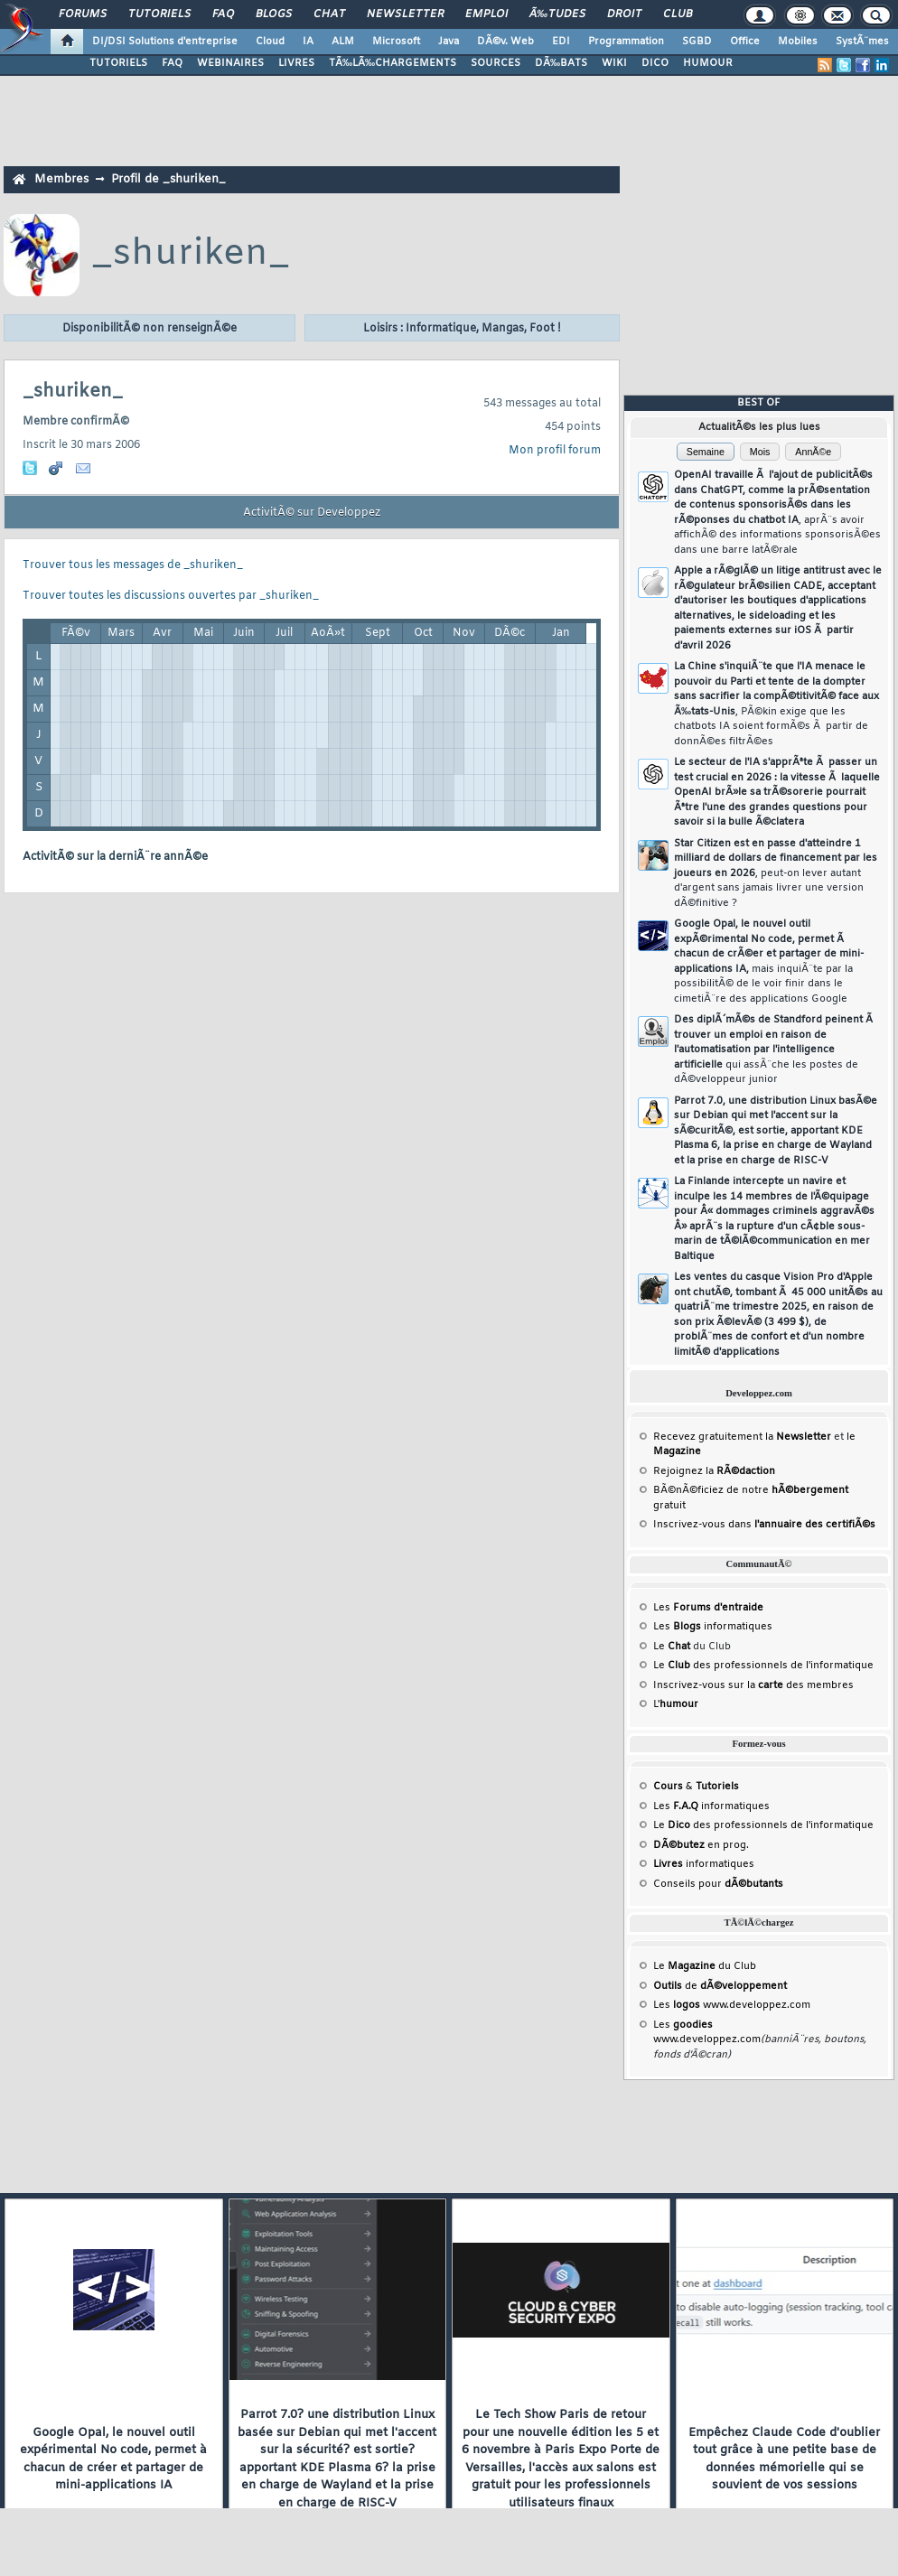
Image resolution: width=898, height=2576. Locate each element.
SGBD (697, 41)
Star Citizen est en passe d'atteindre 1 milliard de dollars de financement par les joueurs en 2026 (775, 873)
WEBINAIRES (230, 63)
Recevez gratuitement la (742, 1437)
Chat (329, 14)
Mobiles (798, 41)
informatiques (703, 1864)
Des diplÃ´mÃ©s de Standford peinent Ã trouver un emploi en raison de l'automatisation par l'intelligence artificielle (774, 1049)
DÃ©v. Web (505, 41)
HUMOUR (708, 63)
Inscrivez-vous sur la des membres (753, 1685)
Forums (82, 14)
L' (675, 1704)
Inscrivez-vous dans (764, 1524)
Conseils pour (718, 1884)
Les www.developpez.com (731, 2005)
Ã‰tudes (557, 14)
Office (745, 41)
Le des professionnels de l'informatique (763, 1665)
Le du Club (704, 1966)
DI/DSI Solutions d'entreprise (165, 41)
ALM (343, 41)
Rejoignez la (714, 1471)
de (720, 1986)
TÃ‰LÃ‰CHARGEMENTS (392, 63)
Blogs (274, 14)
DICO (655, 63)
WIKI (614, 63)
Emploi (486, 14)
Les (708, 1607)
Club (677, 14)
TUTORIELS (118, 63)
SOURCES (495, 63)
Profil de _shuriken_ (168, 179)
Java (448, 41)
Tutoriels (159, 14)
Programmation (626, 41)
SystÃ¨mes (862, 41)
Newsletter (405, 14)
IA (308, 41)
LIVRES (296, 63)
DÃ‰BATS (561, 63)
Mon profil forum (555, 450)
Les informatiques (712, 1626)
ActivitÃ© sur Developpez (311, 513)
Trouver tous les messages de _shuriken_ (133, 565)
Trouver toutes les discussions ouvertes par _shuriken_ (171, 596)
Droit (624, 14)
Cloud (270, 41)
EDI (561, 41)
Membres (61, 179)
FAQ (223, 14)
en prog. (701, 1845)
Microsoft (396, 41)
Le (671, 1646)
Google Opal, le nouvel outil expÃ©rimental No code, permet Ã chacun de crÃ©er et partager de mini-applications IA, (769, 961)
